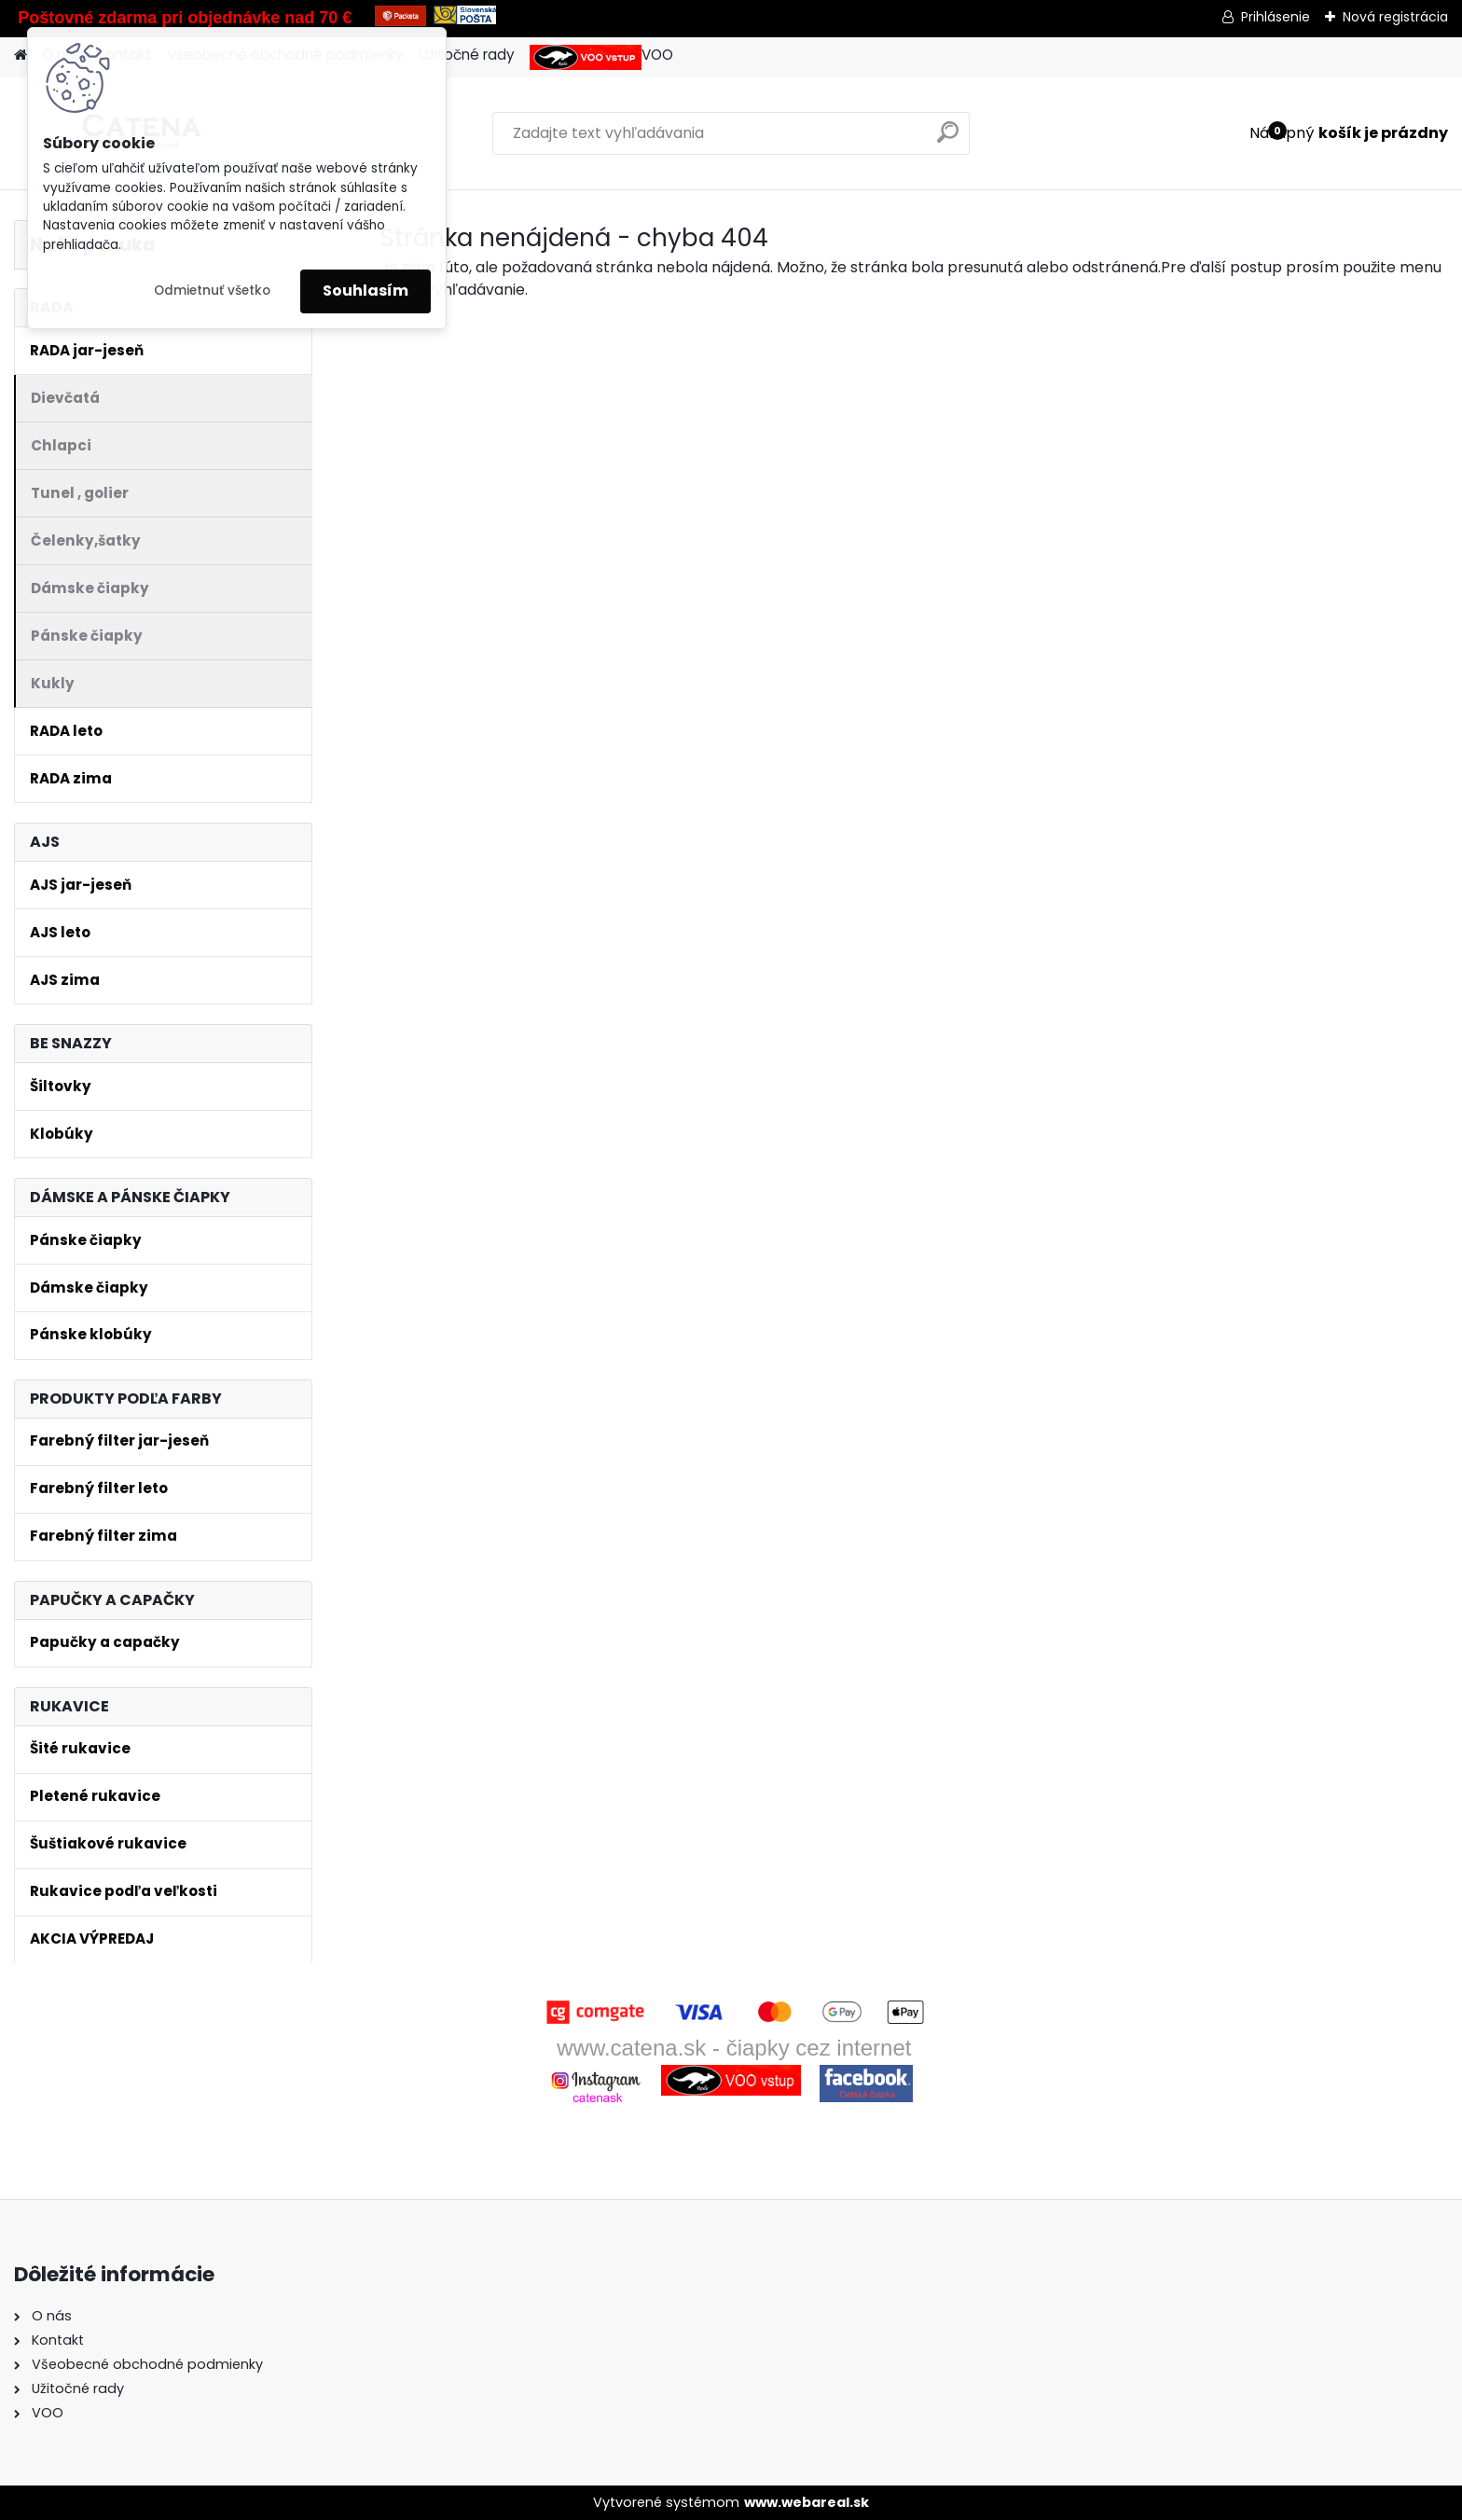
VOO (601, 57)
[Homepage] (20, 55)
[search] (948, 139)
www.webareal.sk (806, 2502)
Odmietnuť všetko (212, 290)
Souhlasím (365, 290)
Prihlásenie (1275, 16)
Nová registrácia (1395, 16)
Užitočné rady (467, 54)
